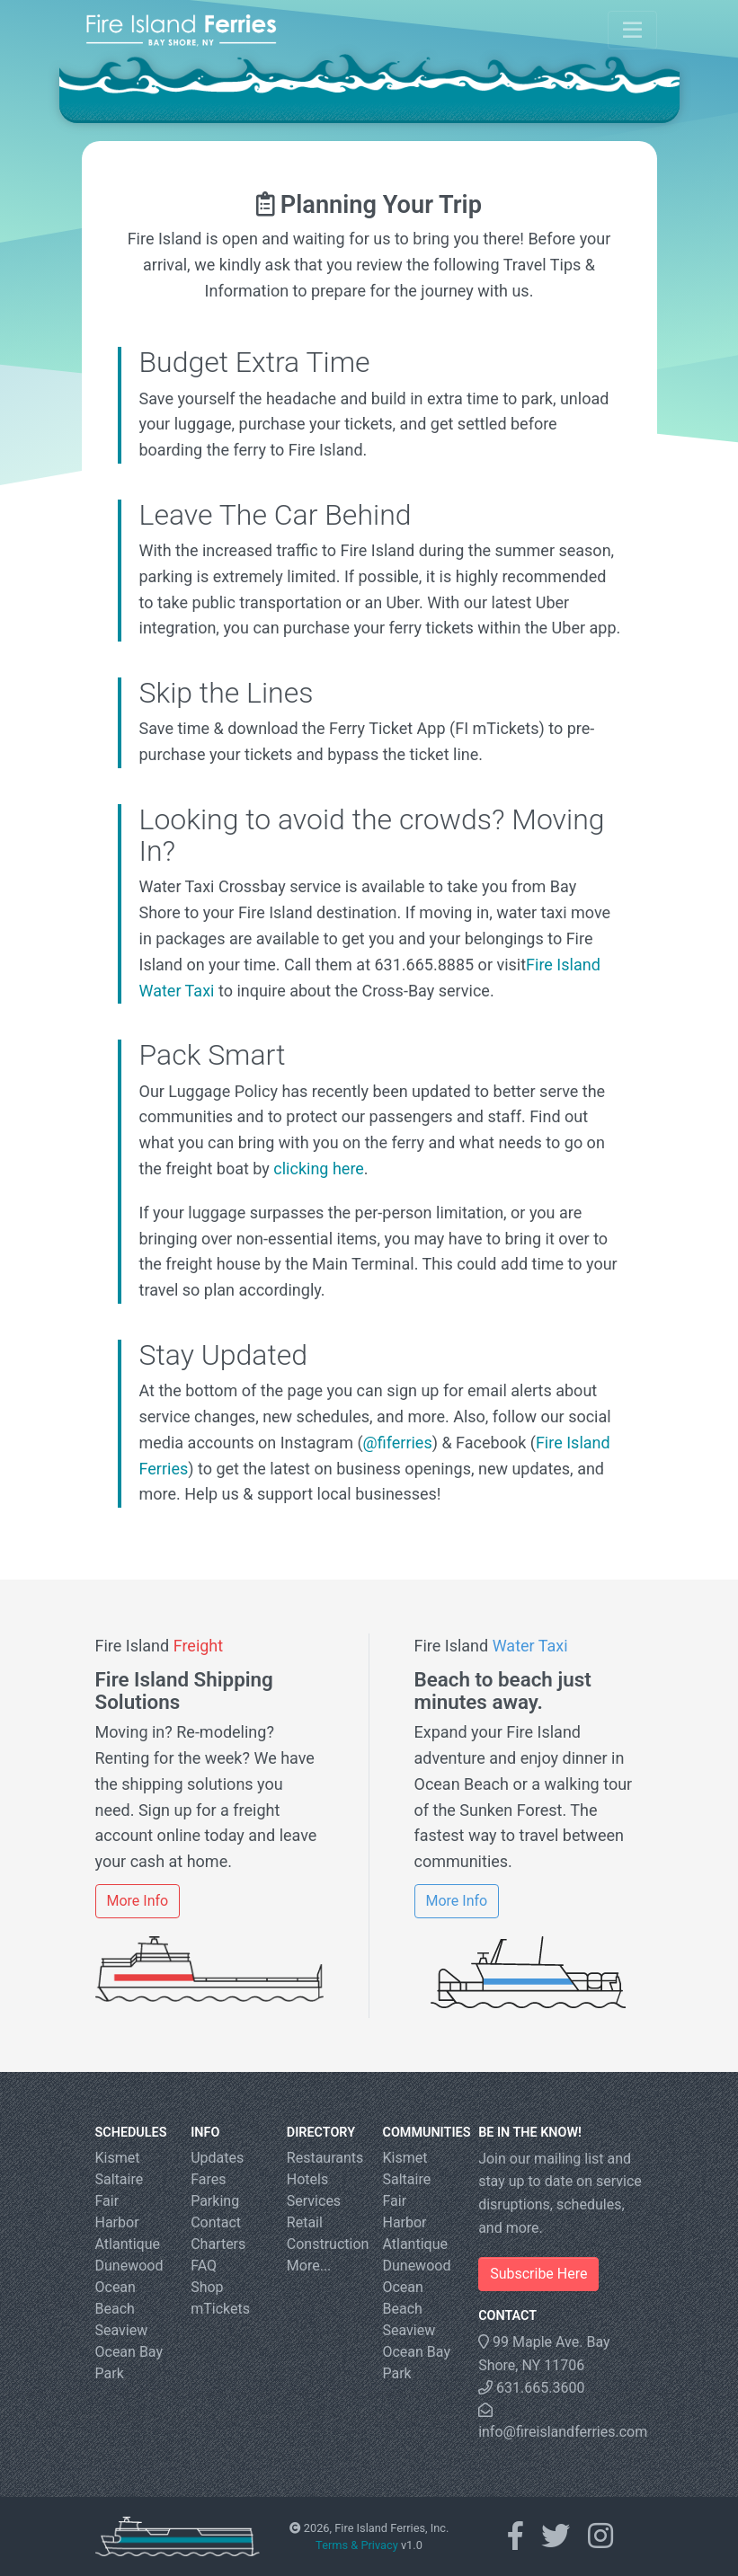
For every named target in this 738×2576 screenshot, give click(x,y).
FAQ (204, 2265)
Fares (208, 2179)
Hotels (307, 2179)
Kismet (117, 2157)
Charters (218, 2244)
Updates (217, 2157)
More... (309, 2265)
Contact (216, 2222)
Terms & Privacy (357, 2545)
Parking (215, 2200)
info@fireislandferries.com (560, 2421)
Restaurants (321, 2157)
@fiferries (397, 1442)
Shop (207, 2287)
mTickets (220, 2308)
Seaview (121, 2330)
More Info (138, 1900)
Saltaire (119, 2179)
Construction (321, 2244)
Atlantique (128, 2244)
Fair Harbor (117, 2211)
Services (314, 2200)
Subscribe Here (538, 2273)
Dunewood (129, 2265)
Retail (305, 2222)
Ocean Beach (115, 2298)
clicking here (318, 1168)
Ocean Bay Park (129, 2362)
